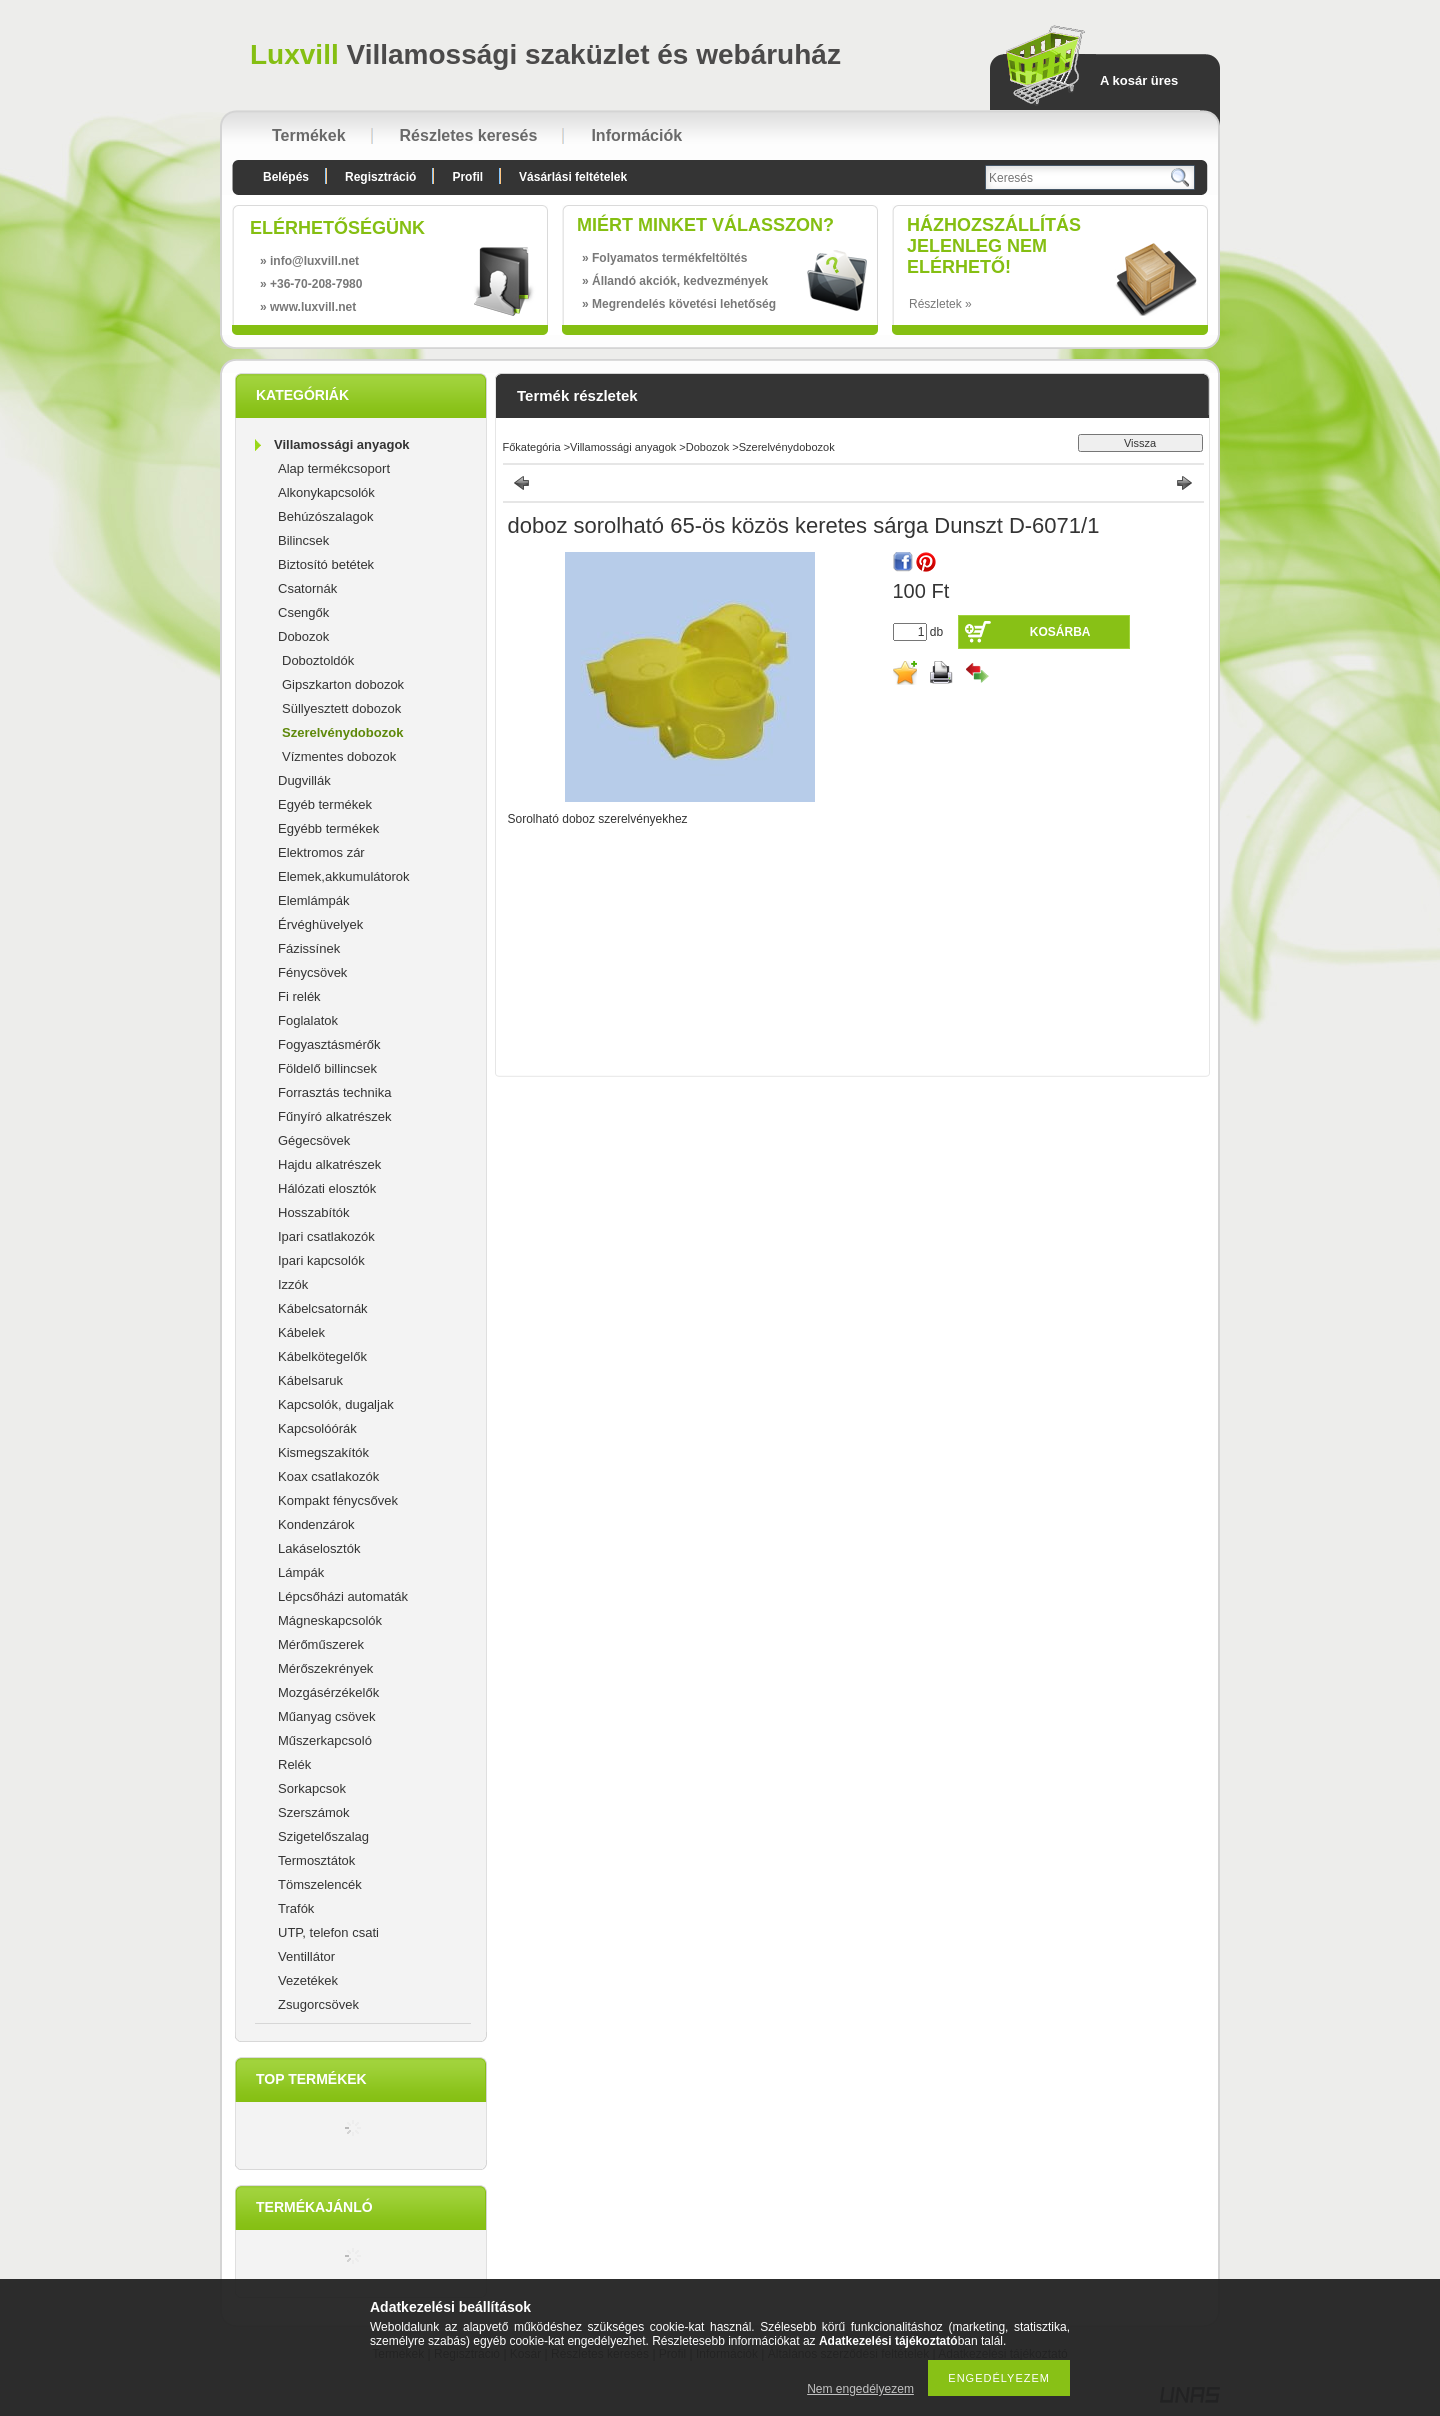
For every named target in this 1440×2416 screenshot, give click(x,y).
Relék (294, 1764)
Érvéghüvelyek (320, 924)
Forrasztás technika (334, 1092)
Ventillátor (306, 1956)
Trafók (296, 1908)
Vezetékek (308, 1980)
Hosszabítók (314, 1212)
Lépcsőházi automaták (343, 1596)
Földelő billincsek (327, 1068)
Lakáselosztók (319, 1548)
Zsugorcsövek (318, 2004)
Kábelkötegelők (322, 1356)
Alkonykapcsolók (326, 492)
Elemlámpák (314, 900)
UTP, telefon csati (328, 1932)
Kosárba (1060, 632)
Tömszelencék (320, 1884)
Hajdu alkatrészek (329, 1164)
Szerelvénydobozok (342, 732)
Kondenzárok (316, 1524)
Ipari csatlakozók (326, 1236)
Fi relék (299, 996)
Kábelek (301, 1332)
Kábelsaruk (310, 1380)
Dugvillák (304, 780)
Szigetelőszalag (323, 1836)
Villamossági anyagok (342, 444)
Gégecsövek (314, 1140)
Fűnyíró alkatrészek (334, 1116)
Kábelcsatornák (323, 1308)
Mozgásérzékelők (328, 1692)
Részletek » (940, 304)
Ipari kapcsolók (321, 1260)
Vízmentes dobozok (339, 756)
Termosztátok (316, 1860)
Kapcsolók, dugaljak (336, 1404)
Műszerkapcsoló (325, 1740)
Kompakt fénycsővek (338, 1500)
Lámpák (301, 1572)
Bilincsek (303, 540)
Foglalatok (308, 1020)
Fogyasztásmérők (329, 1044)
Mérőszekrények (325, 1668)
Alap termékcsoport (334, 468)
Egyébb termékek (328, 828)
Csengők (303, 612)
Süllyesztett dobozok (341, 708)
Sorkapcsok (312, 1788)
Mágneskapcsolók (330, 1620)
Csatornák (307, 588)
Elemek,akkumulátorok (344, 876)
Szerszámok (314, 1812)
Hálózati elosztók (327, 1188)
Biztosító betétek (326, 564)
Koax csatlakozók (328, 1476)
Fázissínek (309, 948)
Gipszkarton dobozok (343, 684)
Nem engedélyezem (860, 2389)
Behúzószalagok (325, 516)
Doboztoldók (318, 660)
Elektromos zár (321, 852)
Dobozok (303, 636)
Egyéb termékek (325, 804)
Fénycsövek (312, 972)
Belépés (286, 177)
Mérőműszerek (321, 1644)
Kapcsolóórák (317, 1428)
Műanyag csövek (327, 1716)
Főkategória (532, 447)
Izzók (293, 1284)
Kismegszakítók (323, 1452)
